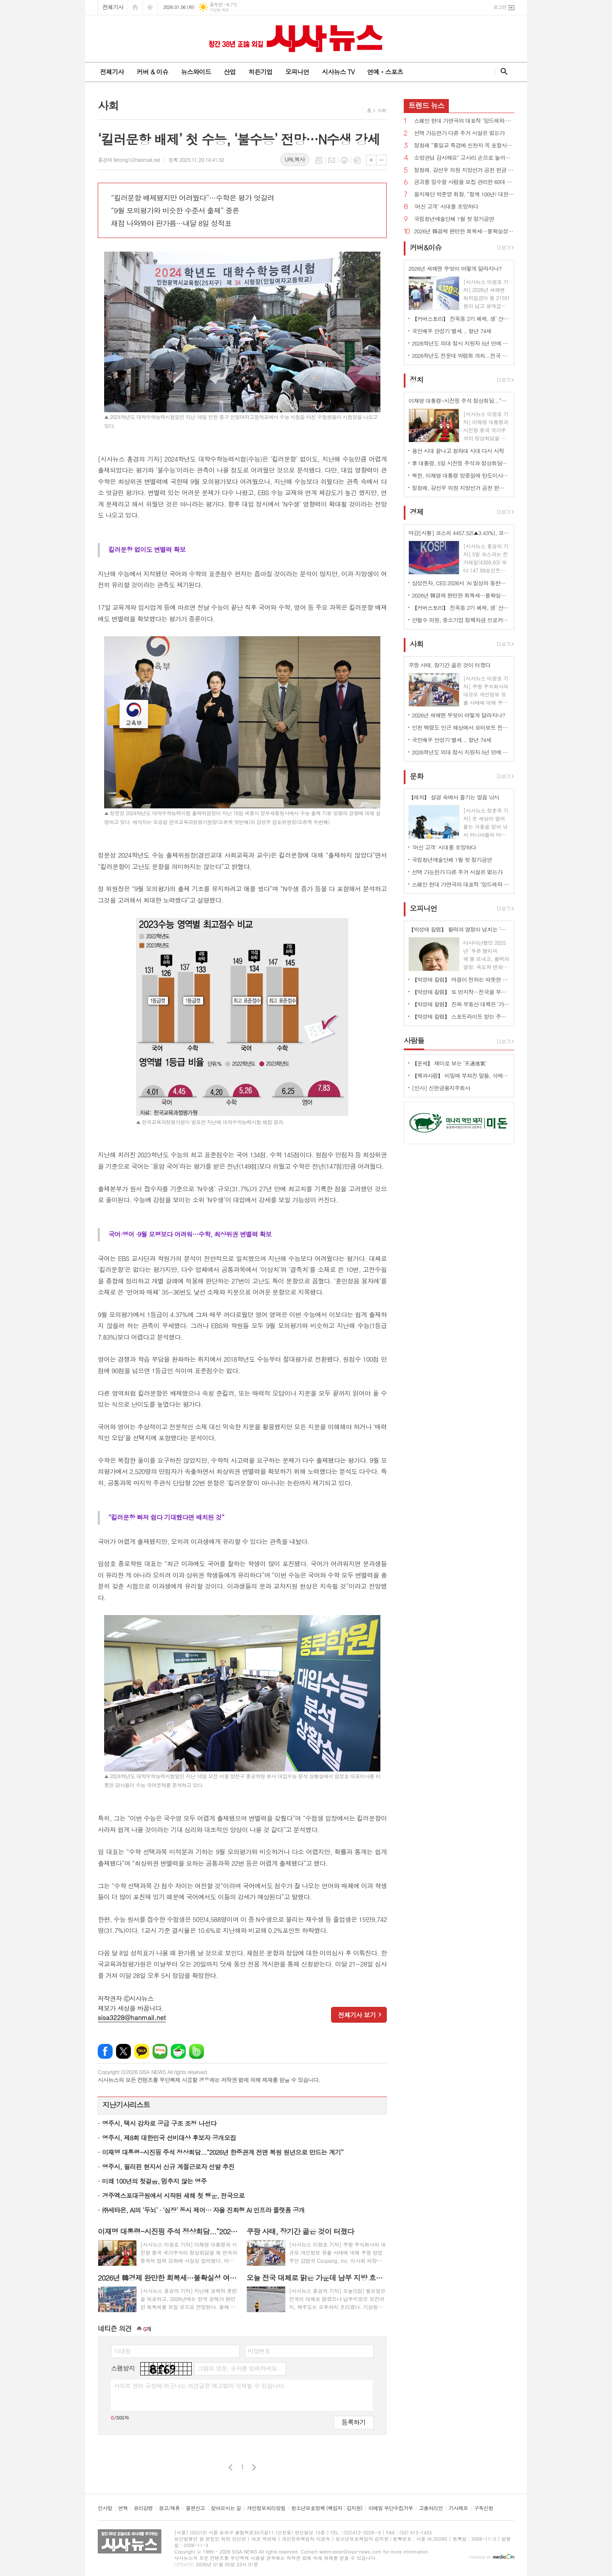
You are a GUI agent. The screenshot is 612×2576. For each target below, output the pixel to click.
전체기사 (112, 7)
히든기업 (260, 71)
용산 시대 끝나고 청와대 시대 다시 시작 (458, 451)
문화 (416, 776)
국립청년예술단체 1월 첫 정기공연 (454, 219)
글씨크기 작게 (381, 160)
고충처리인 (431, 2508)
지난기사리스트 (126, 2105)
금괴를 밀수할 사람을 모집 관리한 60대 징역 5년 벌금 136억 (464, 182)
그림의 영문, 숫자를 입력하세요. (237, 2368)
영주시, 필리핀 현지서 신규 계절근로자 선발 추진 (168, 2166)
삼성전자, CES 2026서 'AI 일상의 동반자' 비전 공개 (461, 583)
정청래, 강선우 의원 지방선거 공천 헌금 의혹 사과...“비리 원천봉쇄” (464, 170)
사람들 (414, 1040)
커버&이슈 (426, 247)
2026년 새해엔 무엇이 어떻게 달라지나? (458, 715)
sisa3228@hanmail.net (132, 2017)
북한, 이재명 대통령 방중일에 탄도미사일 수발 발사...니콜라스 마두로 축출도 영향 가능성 (461, 475)
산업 (229, 71)
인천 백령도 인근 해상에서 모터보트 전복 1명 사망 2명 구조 (461, 727)
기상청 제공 (219, 10)
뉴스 (426, 105)
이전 (230, 2467)
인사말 (105, 2508)
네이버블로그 (160, 2051)
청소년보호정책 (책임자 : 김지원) (326, 2508)
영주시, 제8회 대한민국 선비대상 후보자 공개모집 (169, 2137)
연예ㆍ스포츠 (385, 71)
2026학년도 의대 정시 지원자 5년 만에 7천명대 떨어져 (461, 343)
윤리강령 (143, 2508)
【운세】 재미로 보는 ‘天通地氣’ (449, 1063)
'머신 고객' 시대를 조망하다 (446, 206)
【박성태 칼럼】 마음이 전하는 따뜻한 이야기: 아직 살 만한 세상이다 (461, 979)
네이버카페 (178, 2051)
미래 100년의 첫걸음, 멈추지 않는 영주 (154, 2180)
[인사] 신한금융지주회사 (441, 1088)
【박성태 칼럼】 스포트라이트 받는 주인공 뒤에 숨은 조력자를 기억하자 (461, 1016)
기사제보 (458, 2508)
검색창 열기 (502, 71)
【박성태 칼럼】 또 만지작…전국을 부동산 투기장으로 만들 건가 (461, 992)
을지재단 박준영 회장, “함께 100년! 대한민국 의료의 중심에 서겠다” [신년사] (464, 194)
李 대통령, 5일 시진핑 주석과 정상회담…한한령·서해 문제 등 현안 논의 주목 (461, 463)
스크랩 (357, 160)
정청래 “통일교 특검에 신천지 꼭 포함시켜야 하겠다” (464, 145)
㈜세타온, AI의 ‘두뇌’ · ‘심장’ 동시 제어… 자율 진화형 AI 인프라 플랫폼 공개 (203, 2209)
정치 (416, 379)
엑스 (123, 2051)
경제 (416, 512)
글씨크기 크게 (371, 160)
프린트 (344, 160)
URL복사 (295, 159)
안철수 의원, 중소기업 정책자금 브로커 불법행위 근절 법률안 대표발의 (461, 620)
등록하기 (354, 2421)
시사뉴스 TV (338, 71)
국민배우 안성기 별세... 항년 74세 (451, 331)
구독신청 (483, 2508)
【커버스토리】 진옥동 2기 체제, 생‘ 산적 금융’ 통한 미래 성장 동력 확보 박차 (461, 319)
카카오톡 (141, 2051)
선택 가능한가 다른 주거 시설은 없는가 (459, 133)
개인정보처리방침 (266, 2508)
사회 (381, 110)
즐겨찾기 (150, 7)
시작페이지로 (135, 7)
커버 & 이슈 (152, 71)
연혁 (123, 2508)
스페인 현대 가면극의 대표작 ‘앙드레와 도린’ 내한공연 (464, 121)
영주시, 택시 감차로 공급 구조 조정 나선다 (159, 2123)
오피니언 (297, 71)
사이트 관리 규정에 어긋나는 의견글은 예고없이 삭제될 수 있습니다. (200, 2386)
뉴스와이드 (196, 71)
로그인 (500, 7)
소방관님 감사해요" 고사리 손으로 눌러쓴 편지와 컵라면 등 (464, 158)
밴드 (196, 2051)
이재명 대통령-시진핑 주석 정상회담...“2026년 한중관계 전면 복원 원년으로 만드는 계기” (222, 2152)
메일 (331, 160)
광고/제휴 (169, 2508)
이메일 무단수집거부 (390, 2508)
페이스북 (105, 2051)
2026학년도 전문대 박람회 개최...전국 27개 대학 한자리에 (461, 355)
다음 (254, 2467)
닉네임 (122, 2351)
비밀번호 (259, 2351)
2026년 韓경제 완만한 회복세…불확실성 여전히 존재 (464, 231)
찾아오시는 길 (226, 2508)
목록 (318, 160)
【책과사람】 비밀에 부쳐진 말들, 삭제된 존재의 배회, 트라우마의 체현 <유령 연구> (461, 1075)
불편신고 (195, 2508)
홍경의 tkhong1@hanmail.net (129, 159)
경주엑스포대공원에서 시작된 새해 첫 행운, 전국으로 (173, 2195)
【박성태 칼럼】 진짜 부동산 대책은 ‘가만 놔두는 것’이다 (461, 1004)
